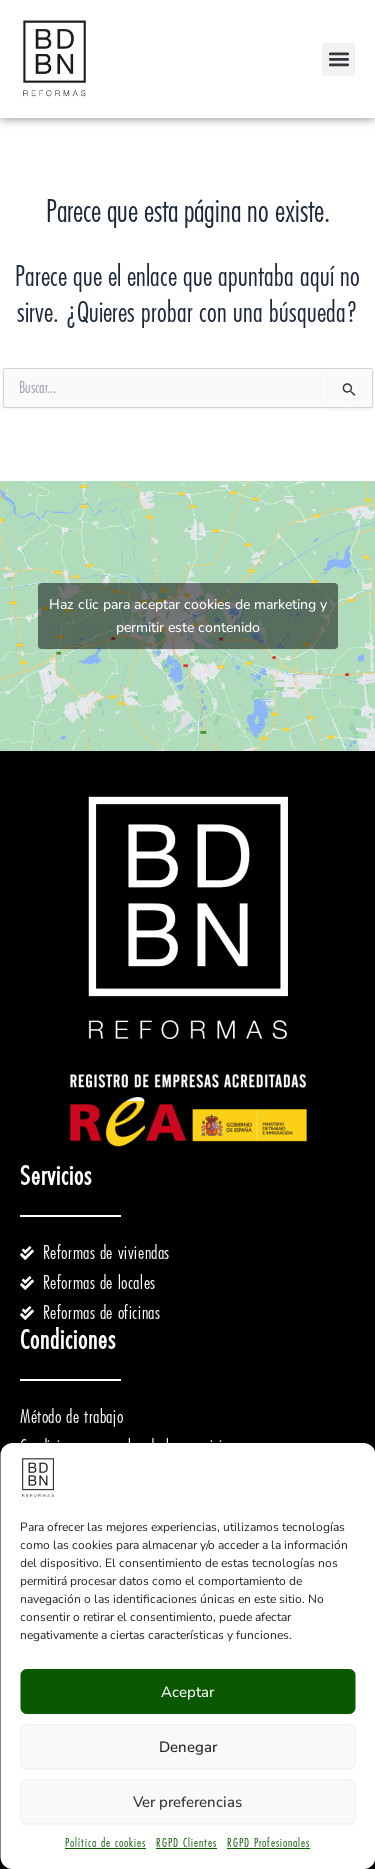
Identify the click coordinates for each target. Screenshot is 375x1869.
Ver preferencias (187, 1802)
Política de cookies (105, 1843)
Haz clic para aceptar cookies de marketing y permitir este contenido (188, 616)
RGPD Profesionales (268, 1843)
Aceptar (187, 1692)
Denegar (188, 1747)
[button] (338, 59)
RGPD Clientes (186, 1843)
